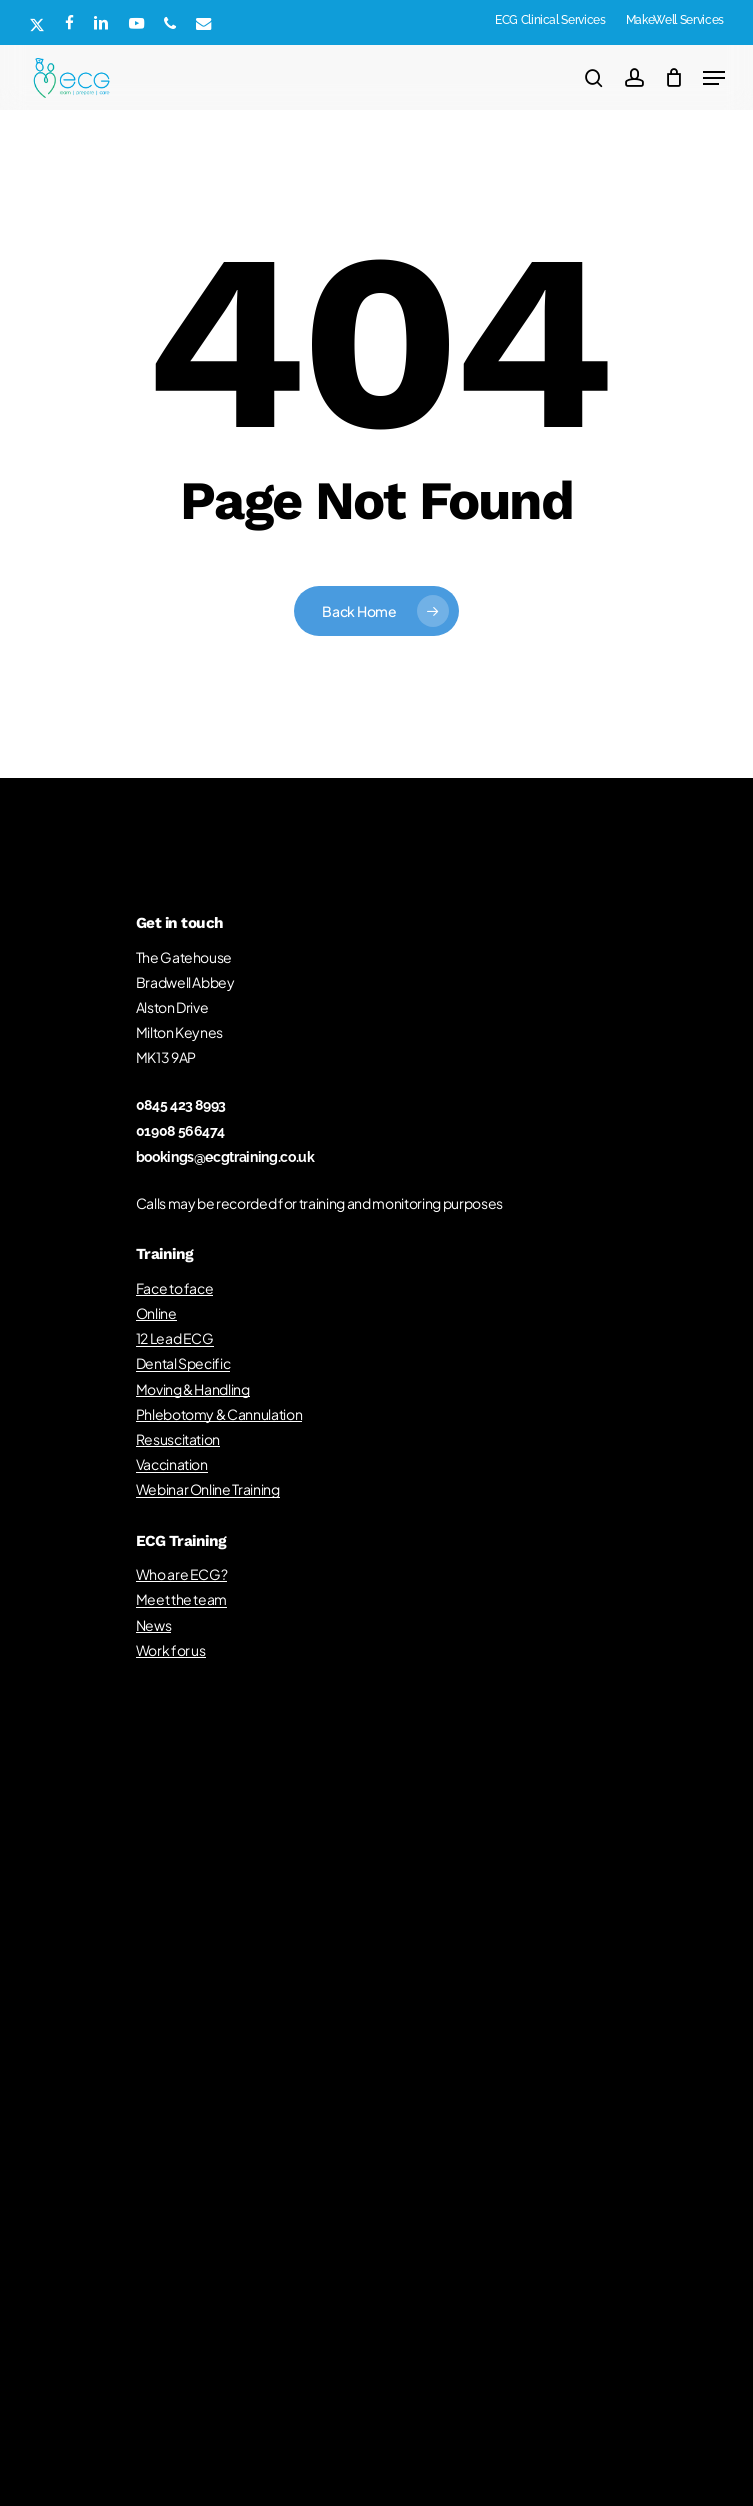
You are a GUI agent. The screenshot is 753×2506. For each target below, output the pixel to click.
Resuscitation (178, 1439)
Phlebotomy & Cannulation (219, 1414)
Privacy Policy (288, 2241)
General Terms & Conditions (312, 2181)
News (154, 1625)
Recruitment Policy (587, 2181)
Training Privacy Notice (170, 2181)
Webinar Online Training (208, 1489)
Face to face (175, 1288)
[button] (714, 78)
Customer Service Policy (501, 2211)
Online (156, 1313)
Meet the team (182, 1599)
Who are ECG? (182, 1574)
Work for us (171, 1650)
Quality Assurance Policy (462, 2181)
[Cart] (673, 78)
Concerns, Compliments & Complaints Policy (307, 2211)
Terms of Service (457, 2241)
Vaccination (172, 1464)
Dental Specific (183, 1363)
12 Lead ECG (175, 1338)
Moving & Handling (193, 1389)
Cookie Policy (370, 2241)
